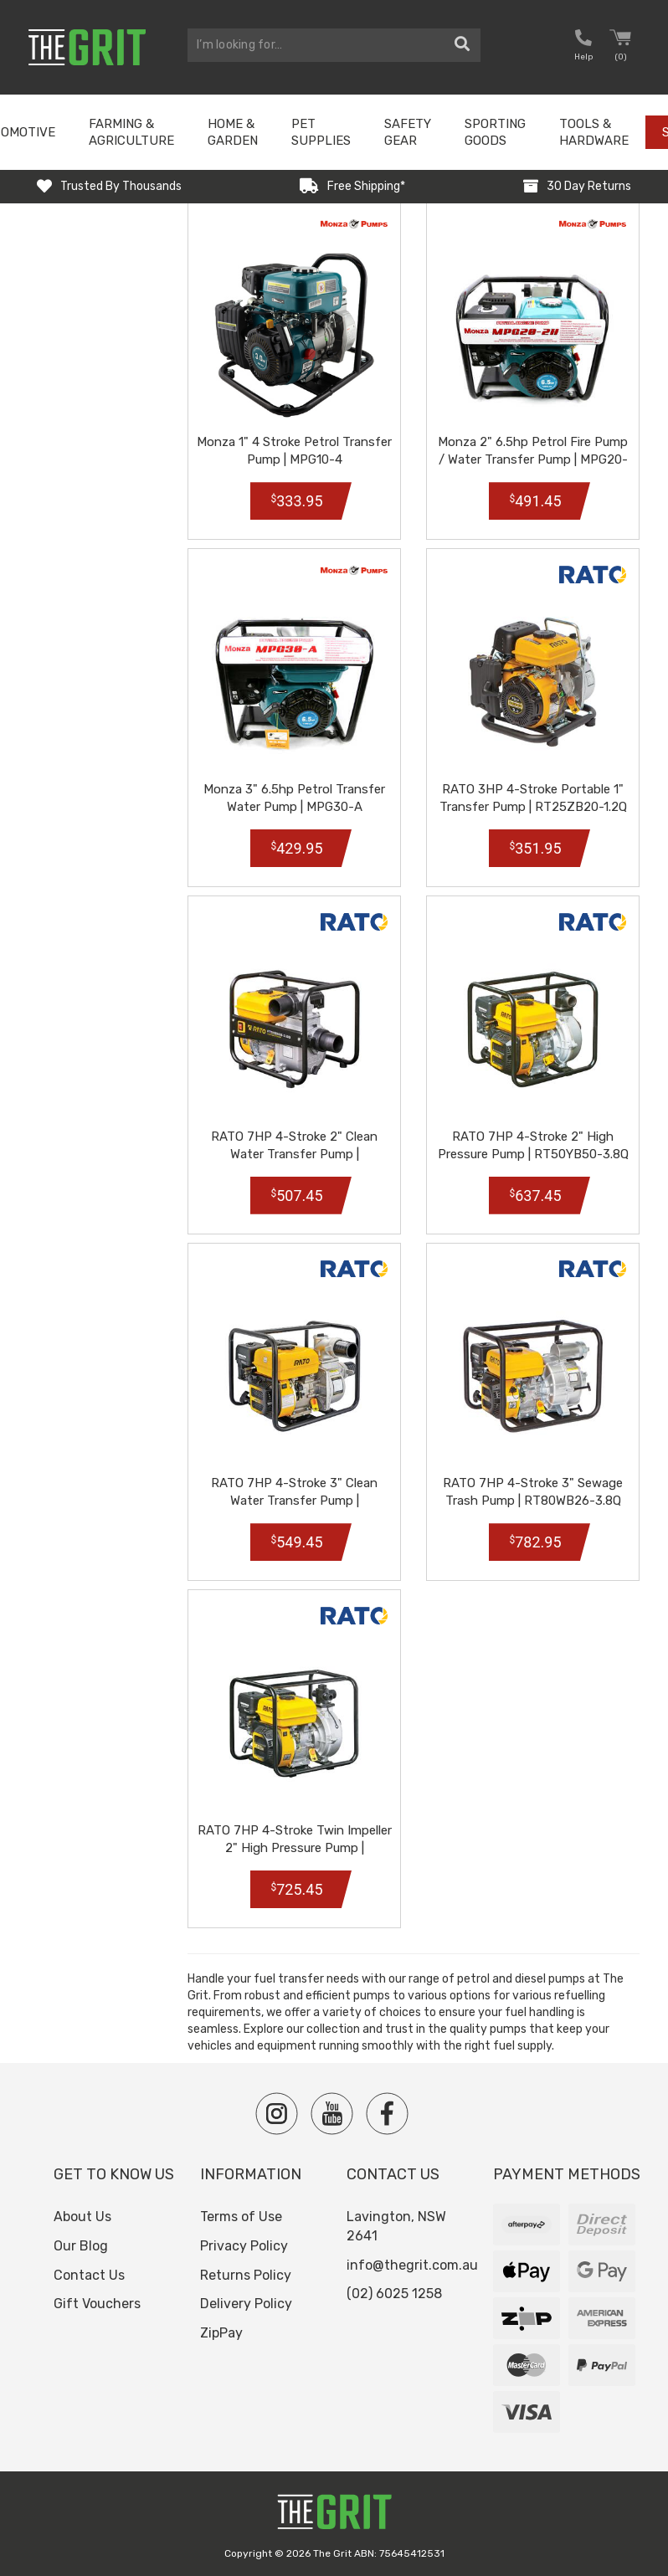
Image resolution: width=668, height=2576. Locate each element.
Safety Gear (407, 132)
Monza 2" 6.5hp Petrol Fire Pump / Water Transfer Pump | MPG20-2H (533, 459)
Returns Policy (245, 2275)
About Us (82, 2216)
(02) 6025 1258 (394, 2293)
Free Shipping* (366, 186)
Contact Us (89, 2275)
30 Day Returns (589, 186)
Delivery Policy (246, 2304)
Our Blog (81, 2246)
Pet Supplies (321, 132)
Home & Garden (233, 132)
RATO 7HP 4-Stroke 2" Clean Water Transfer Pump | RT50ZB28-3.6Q (294, 1154)
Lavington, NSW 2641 (396, 2226)
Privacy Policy (244, 2246)
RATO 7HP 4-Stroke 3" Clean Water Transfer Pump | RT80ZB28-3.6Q (294, 1500)
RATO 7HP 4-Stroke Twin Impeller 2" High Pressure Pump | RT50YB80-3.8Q (295, 1848)
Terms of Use (241, 2216)
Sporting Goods (495, 132)
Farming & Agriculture (131, 132)
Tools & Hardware (594, 132)
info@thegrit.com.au (412, 2265)
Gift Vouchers (97, 2304)
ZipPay (221, 2333)
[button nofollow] (583, 47)
